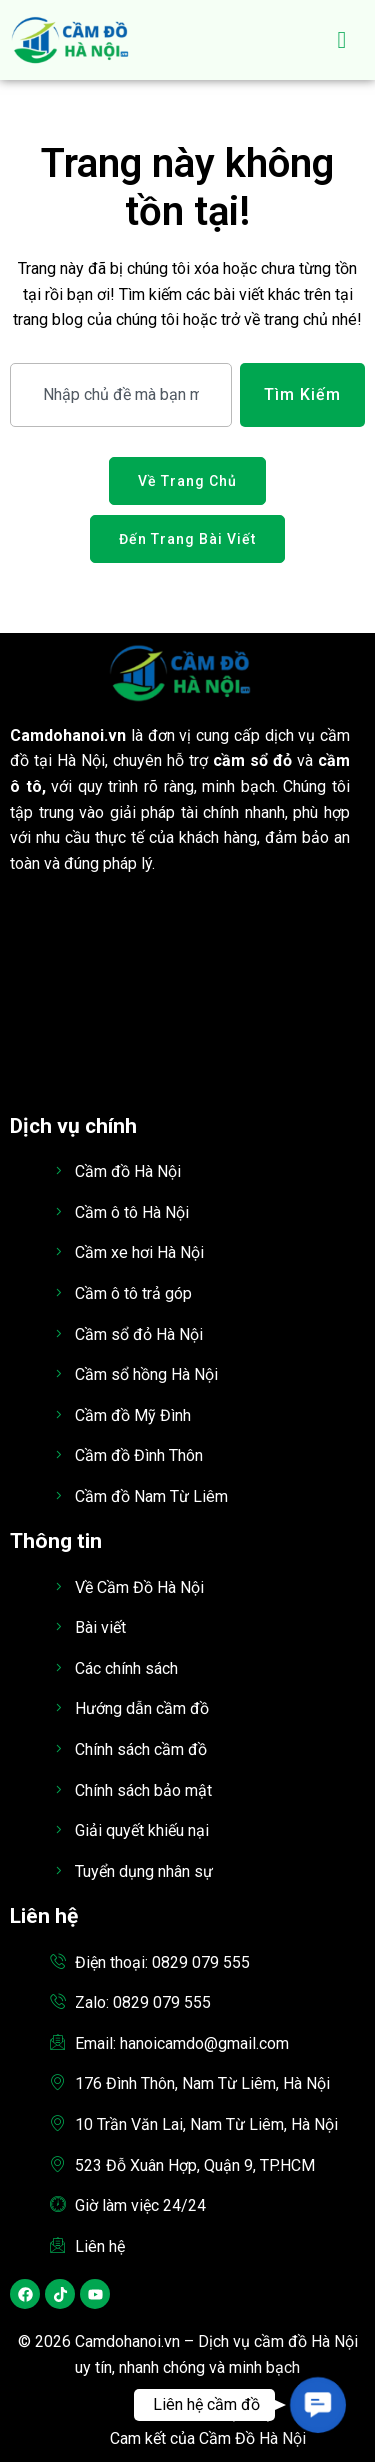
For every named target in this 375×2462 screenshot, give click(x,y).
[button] (317, 2404)
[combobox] (121, 395)
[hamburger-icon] (342, 40)
